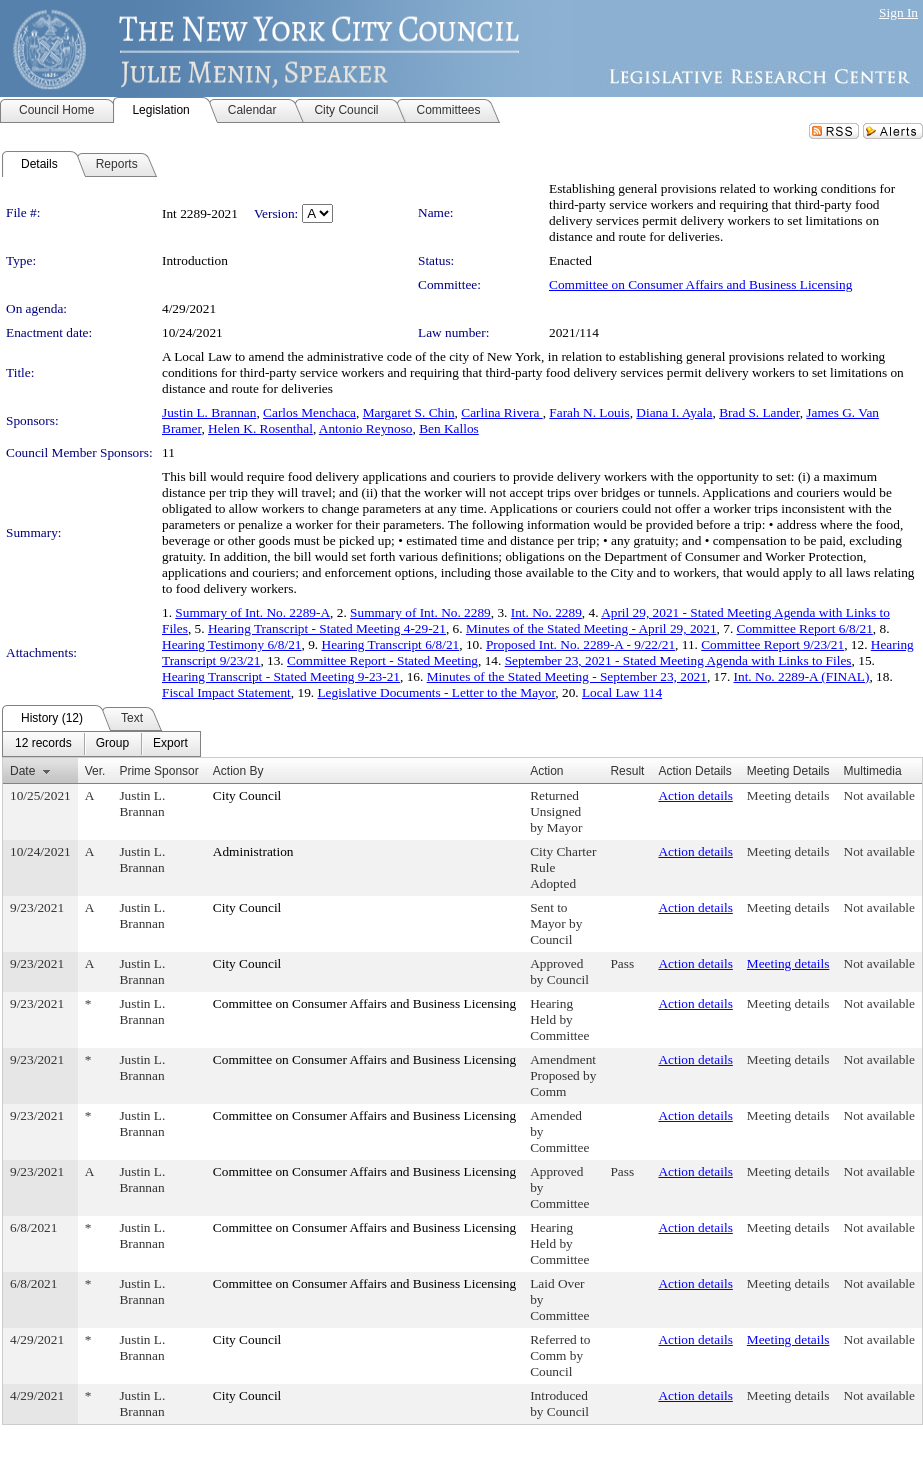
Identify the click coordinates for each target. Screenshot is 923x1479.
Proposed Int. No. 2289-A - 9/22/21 (580, 644)
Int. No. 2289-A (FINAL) (802, 676)
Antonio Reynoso (366, 428)
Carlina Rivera (501, 412)
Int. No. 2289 (546, 612)
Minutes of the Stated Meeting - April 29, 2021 (591, 628)
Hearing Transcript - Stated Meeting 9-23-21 (281, 676)
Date (22, 771)
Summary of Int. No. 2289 (420, 612)
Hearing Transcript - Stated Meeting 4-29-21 (327, 628)
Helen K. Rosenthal (260, 428)
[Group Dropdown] (112, 744)
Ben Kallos (449, 428)
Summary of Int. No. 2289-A (252, 612)
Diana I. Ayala (674, 412)
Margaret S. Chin (409, 412)
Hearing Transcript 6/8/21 (391, 644)
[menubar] (101, 744)
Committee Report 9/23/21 (772, 644)
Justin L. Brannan (209, 412)
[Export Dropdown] (170, 744)
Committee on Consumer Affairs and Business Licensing (700, 284)
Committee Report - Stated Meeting (382, 660)
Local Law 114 (622, 692)
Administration (253, 851)
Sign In (898, 12)
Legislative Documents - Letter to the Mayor (436, 692)
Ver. (95, 771)
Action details (695, 795)
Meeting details (788, 795)
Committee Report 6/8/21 (805, 628)
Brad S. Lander (759, 412)
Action (546, 771)
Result (627, 771)
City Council (247, 795)
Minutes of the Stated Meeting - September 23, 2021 (567, 676)
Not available (879, 795)
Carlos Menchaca (309, 412)
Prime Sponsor (158, 771)
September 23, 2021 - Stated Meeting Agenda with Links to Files (678, 660)
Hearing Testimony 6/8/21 (232, 644)
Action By (238, 771)
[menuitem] (43, 744)
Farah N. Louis (589, 412)
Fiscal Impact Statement (226, 692)
